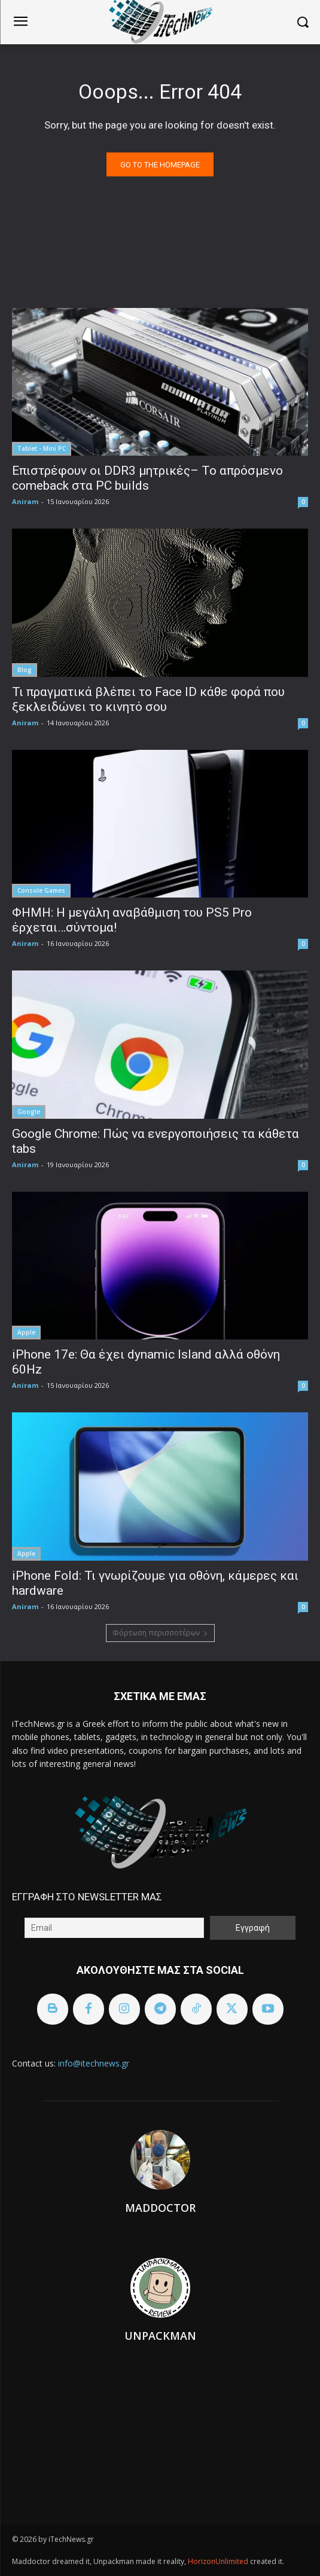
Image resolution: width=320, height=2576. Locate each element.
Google (28, 1111)
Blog (24, 670)
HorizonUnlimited (219, 2561)
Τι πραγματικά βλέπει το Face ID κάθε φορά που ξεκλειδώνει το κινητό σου (148, 699)
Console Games (41, 890)
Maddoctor (160, 2207)
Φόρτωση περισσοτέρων (160, 1633)
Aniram (25, 501)
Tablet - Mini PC (41, 448)
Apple (26, 1332)
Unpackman (160, 2335)
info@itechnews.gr (93, 2063)
